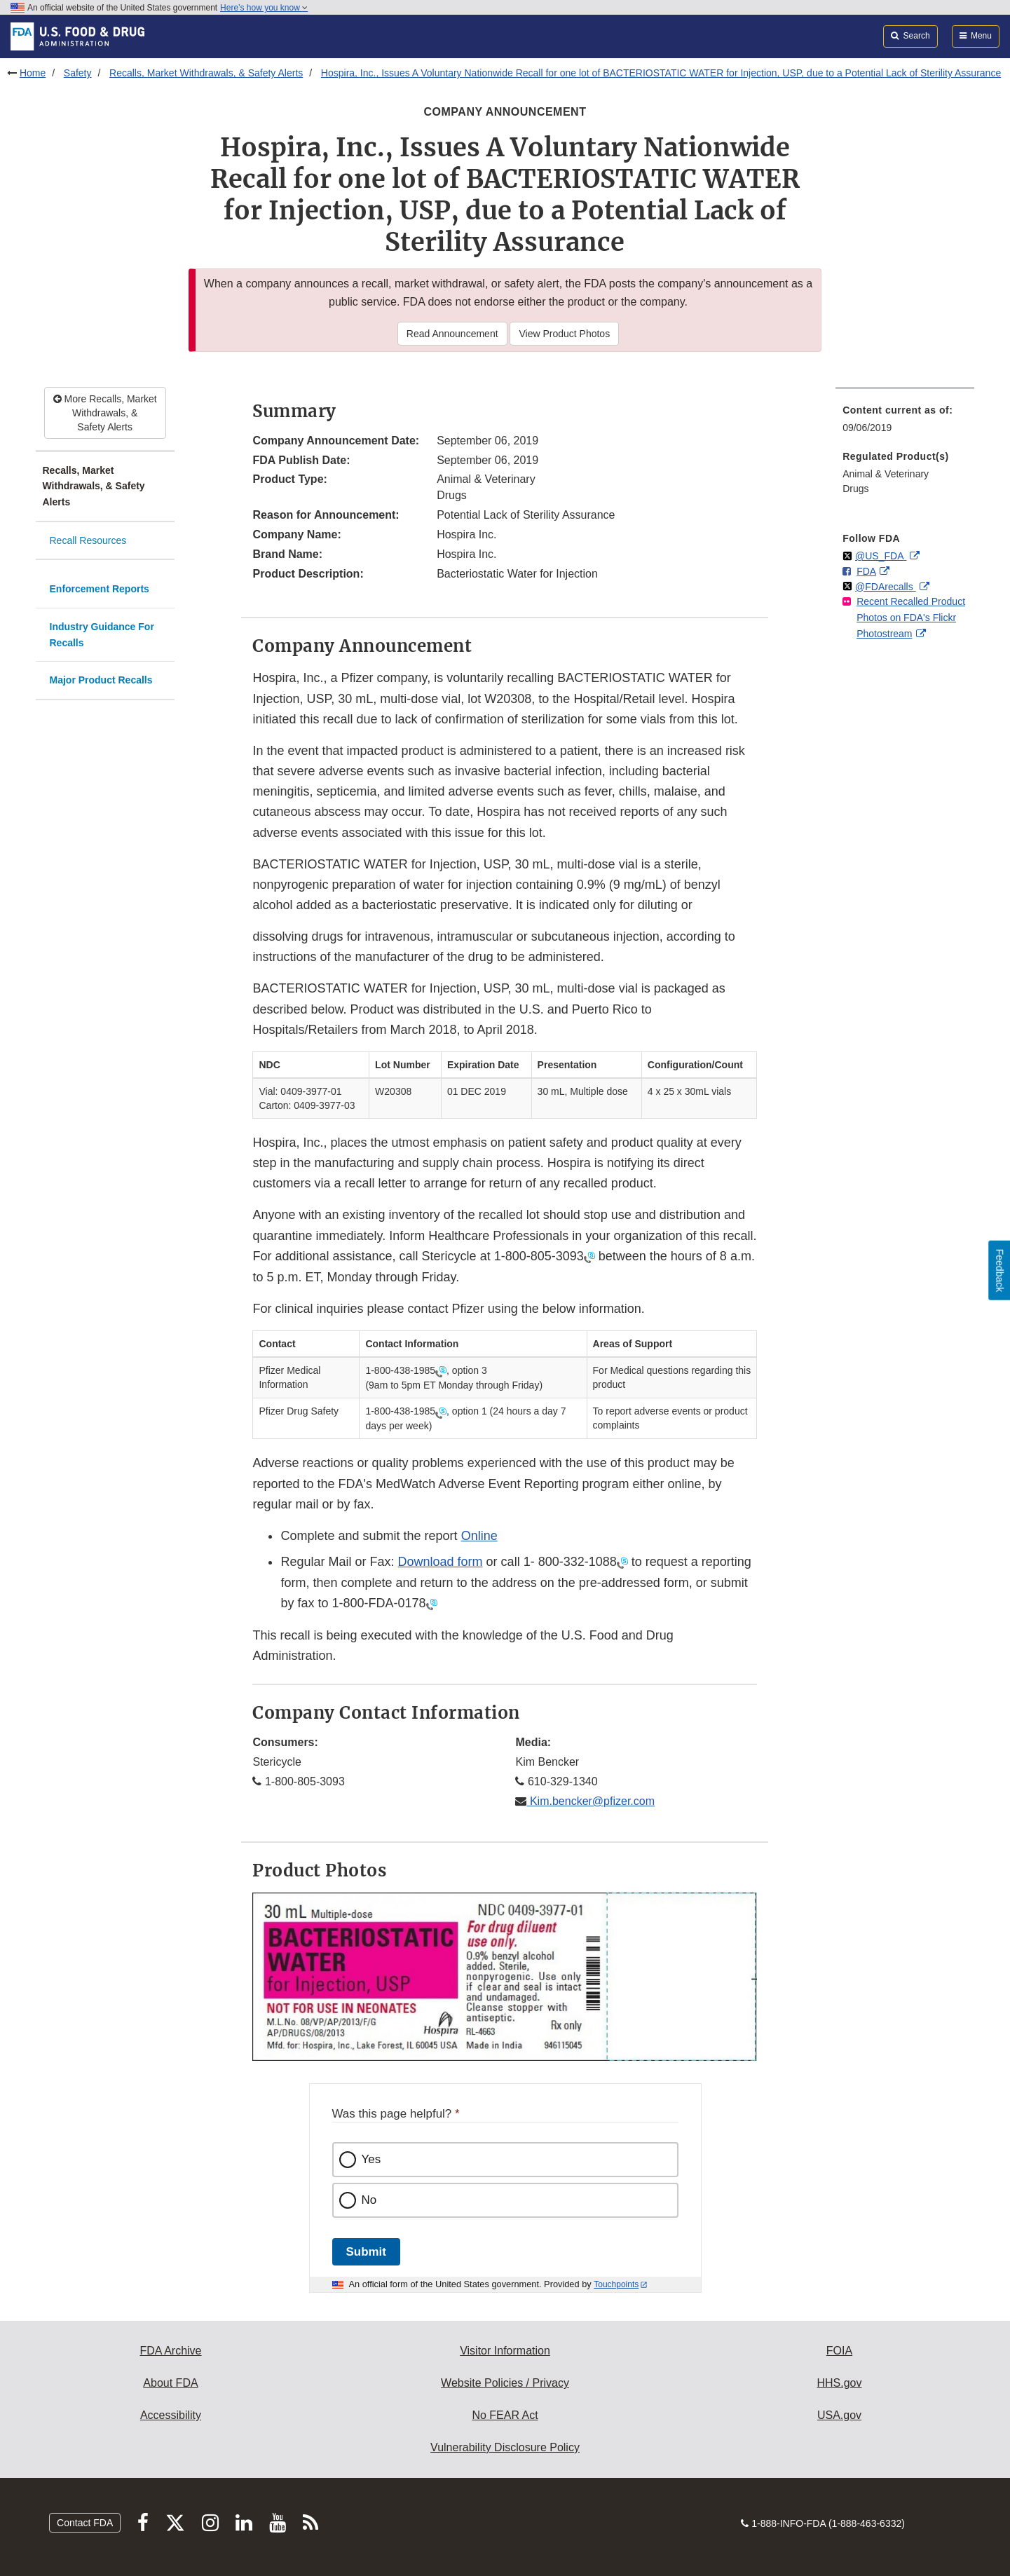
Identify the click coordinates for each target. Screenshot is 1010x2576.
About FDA (170, 2383)
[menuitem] (904, 423)
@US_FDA (880, 555)
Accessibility (170, 2415)
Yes (371, 2159)
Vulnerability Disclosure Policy (505, 2447)
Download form (440, 1562)
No (369, 2200)
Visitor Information (505, 2351)
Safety (78, 73)
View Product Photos (564, 333)
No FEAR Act (505, 2415)
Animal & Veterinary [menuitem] (885, 473)
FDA (866, 571)
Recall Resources (88, 540)
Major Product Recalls (101, 680)
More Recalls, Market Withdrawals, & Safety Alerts (105, 412)
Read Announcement (452, 333)
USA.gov (839, 2415)
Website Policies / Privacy (505, 2383)
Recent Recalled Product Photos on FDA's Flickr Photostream (911, 617)
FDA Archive (170, 2351)
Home (33, 73)
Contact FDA (85, 2522)
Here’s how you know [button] (264, 8)
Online (479, 1536)
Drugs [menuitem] (855, 488)
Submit (366, 2251)
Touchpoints (616, 2284)
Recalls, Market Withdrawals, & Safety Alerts (206, 73)
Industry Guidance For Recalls (102, 634)
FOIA (839, 2351)
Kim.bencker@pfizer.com (590, 1801)
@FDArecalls (885, 586)
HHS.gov (839, 2383)
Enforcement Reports (99, 588)
